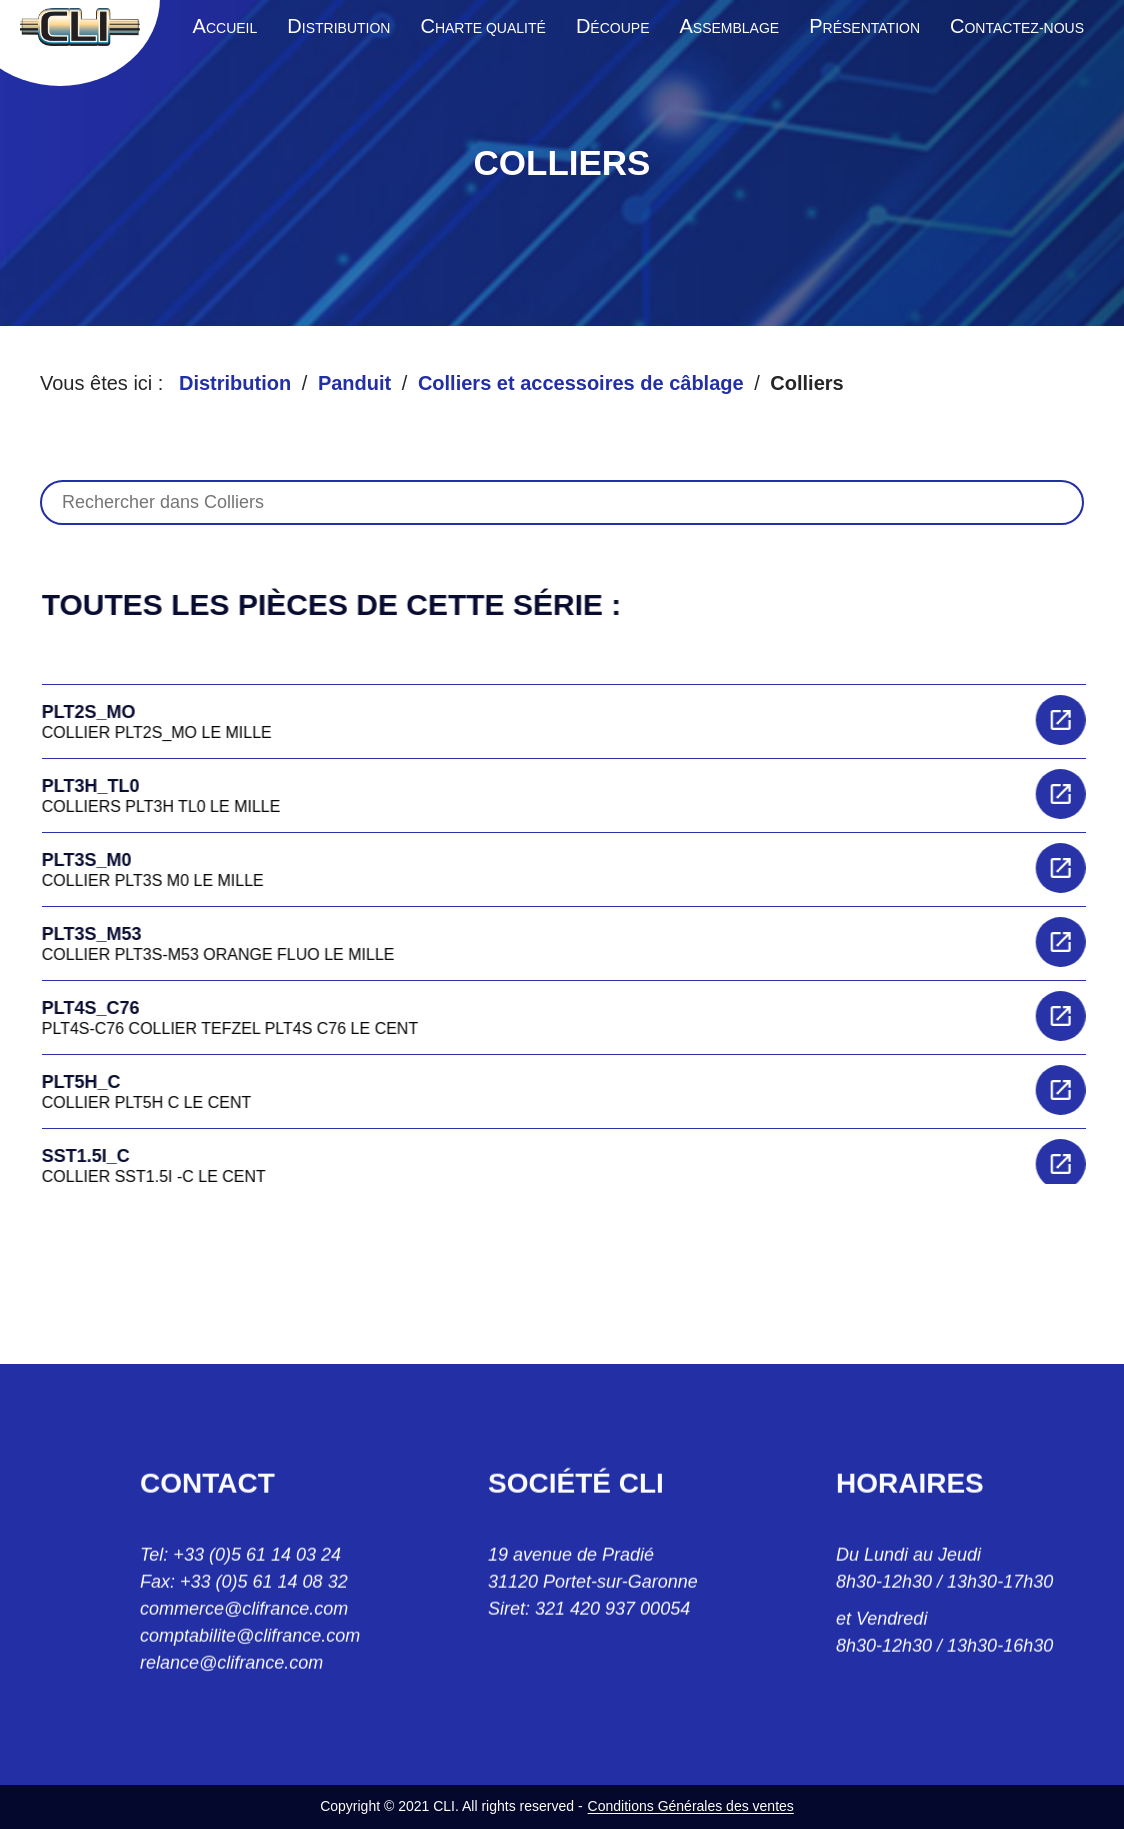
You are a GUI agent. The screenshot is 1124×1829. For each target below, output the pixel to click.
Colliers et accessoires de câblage (581, 383)
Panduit (354, 383)
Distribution (235, 383)
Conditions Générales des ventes (691, 1806)
